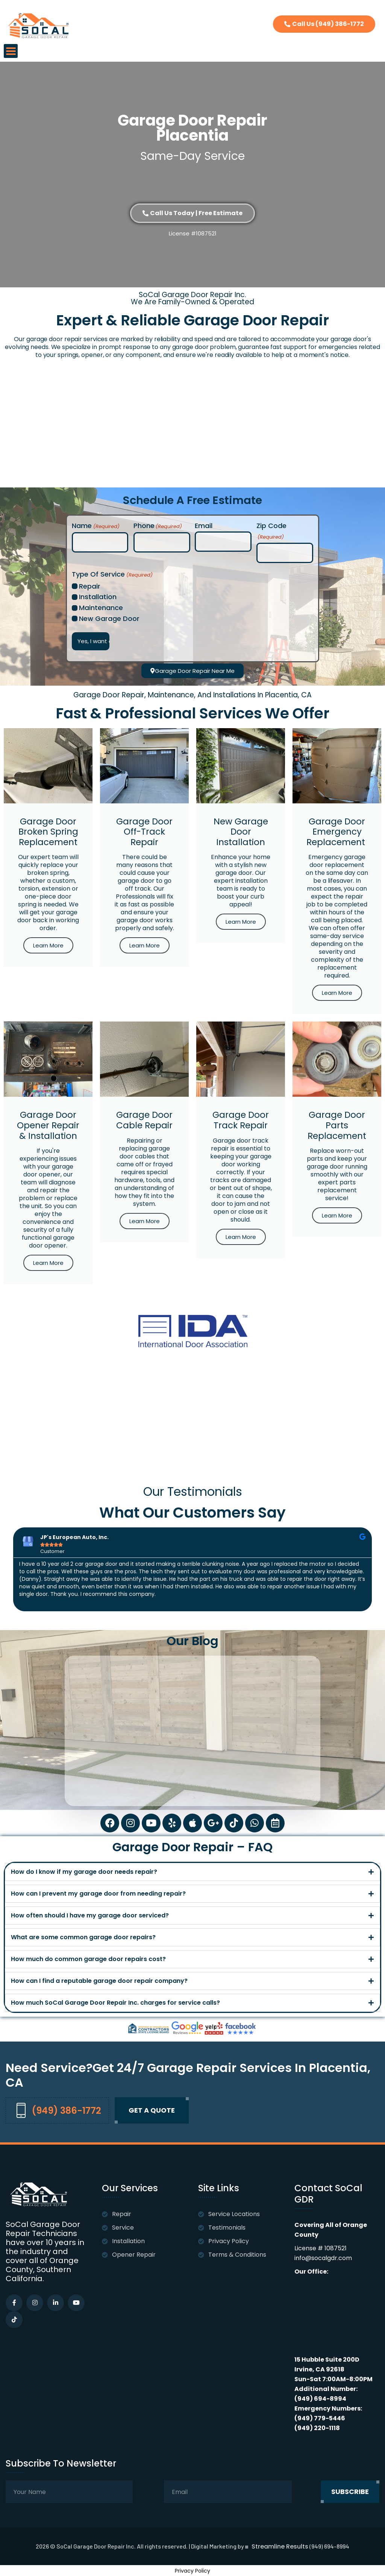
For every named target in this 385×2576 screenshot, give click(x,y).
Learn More (48, 945)
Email (203, 525)
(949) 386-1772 (55, 2110)
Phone (157, 526)
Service (123, 2227)
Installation (98, 596)
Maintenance (101, 607)
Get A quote (152, 2110)
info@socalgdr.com (323, 2258)
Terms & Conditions (237, 2254)
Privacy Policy (228, 2241)
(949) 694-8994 (320, 2398)
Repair (89, 586)
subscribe (350, 2491)
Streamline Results (280, 2547)
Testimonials (227, 2227)
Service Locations (234, 2214)
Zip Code (271, 531)
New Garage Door (109, 618)
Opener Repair (134, 2254)
